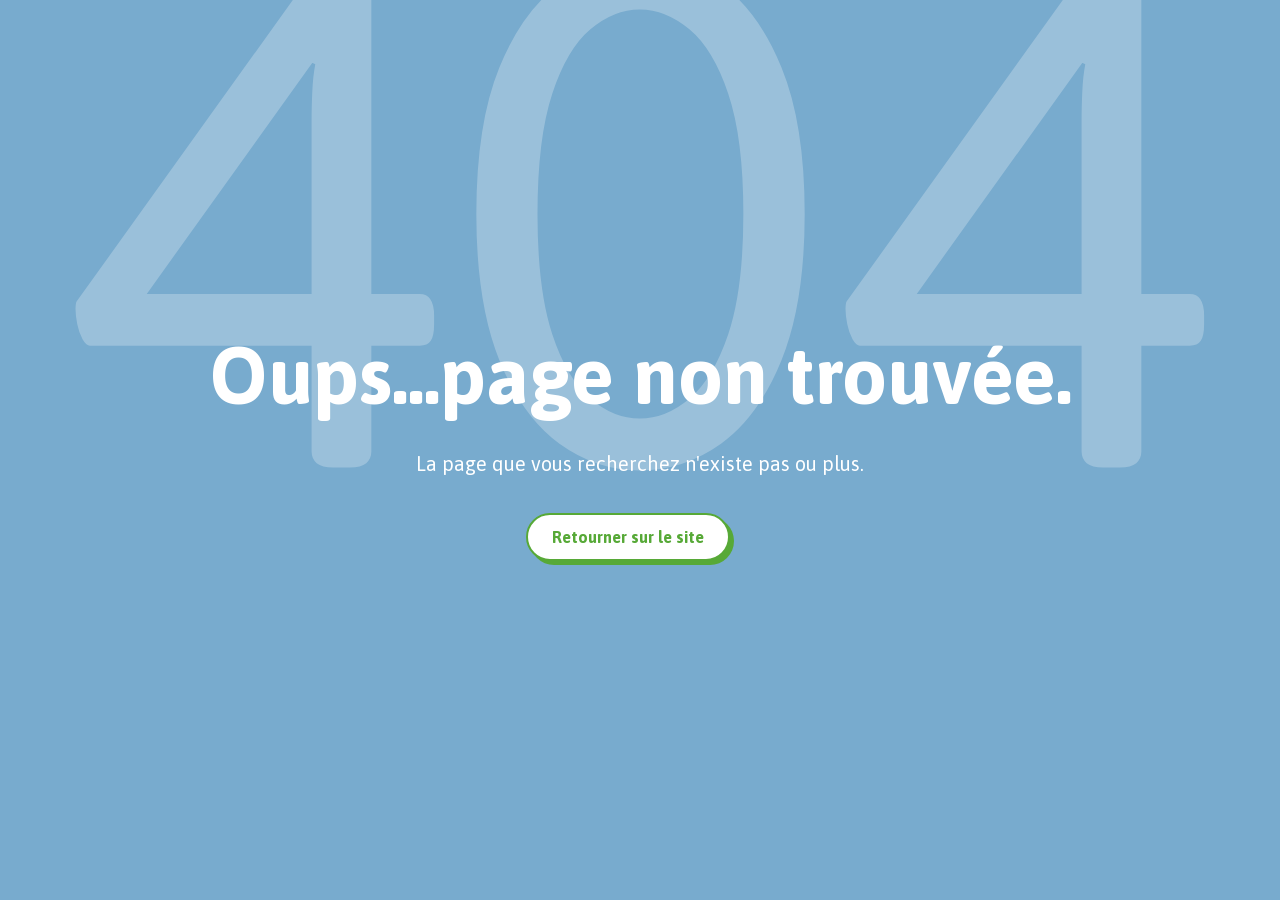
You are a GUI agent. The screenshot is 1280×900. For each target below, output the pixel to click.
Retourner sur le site (628, 537)
